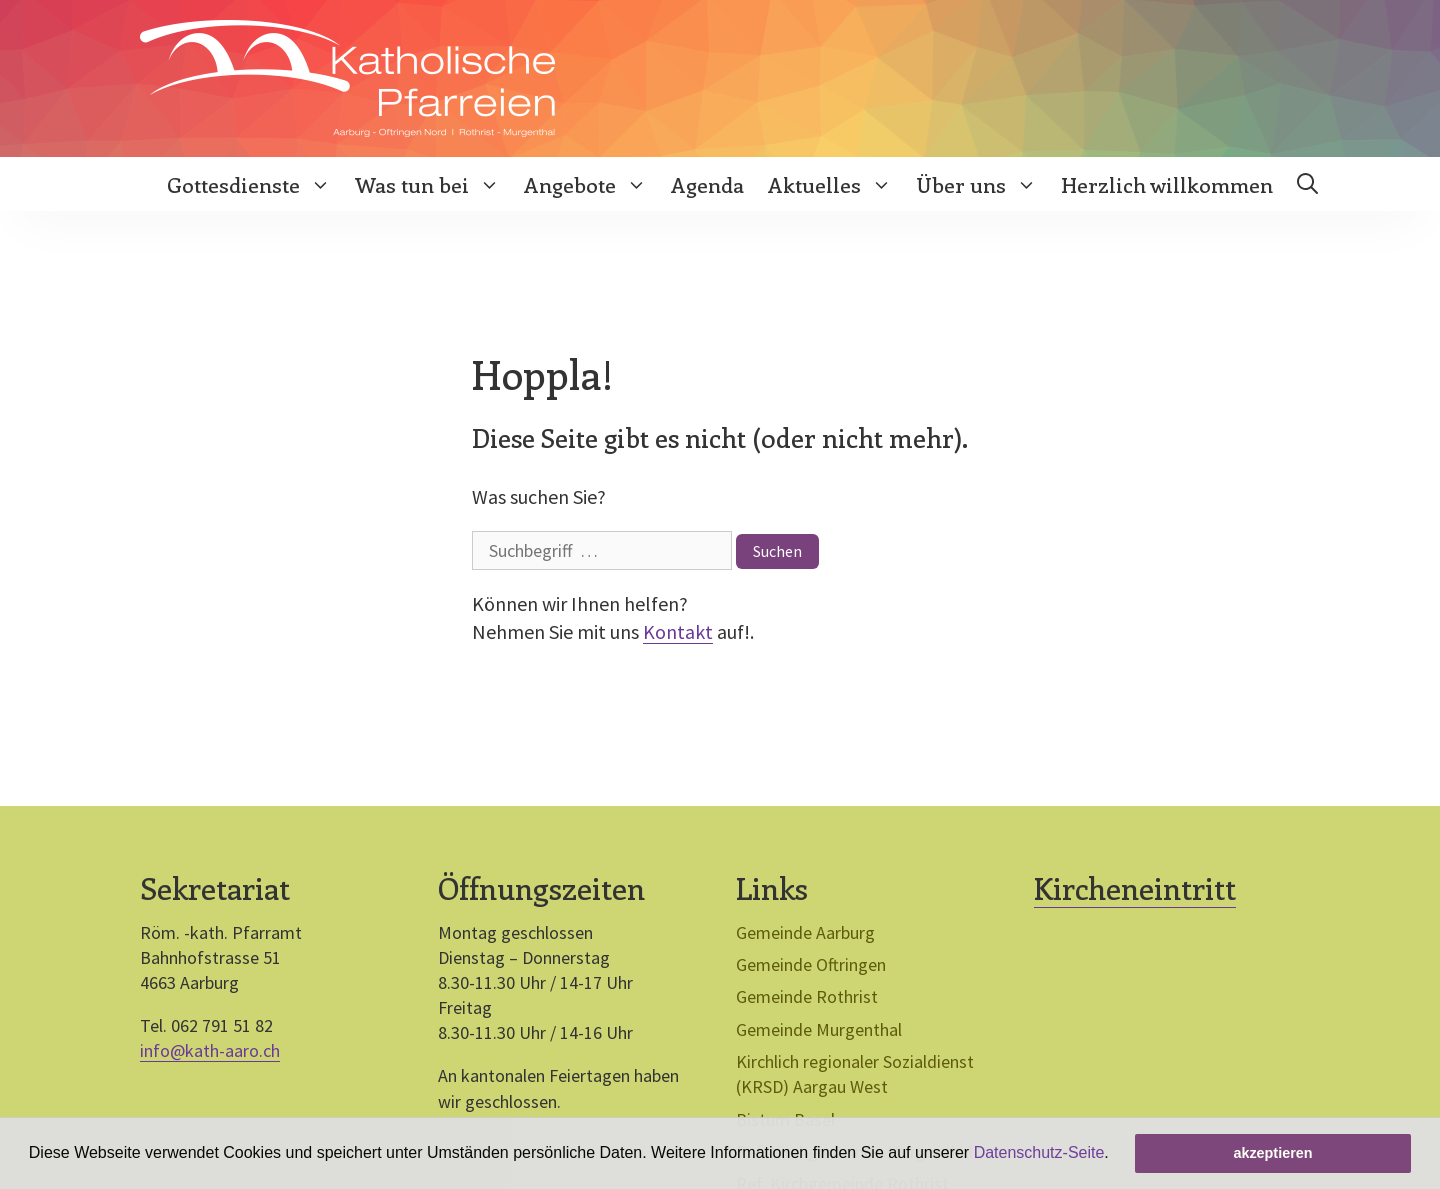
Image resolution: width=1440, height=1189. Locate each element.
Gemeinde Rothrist (807, 996)
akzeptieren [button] (1272, 1153)
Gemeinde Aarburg (805, 932)
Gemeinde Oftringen (811, 964)
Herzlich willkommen (1167, 184)
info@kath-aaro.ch (210, 1050)
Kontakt (678, 631)
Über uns (982, 184)
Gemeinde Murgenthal (819, 1029)
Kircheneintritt (1135, 888)
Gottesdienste (255, 184)
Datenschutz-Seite (1039, 1152)
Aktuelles (836, 184)
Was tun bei (433, 184)
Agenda (707, 184)
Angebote (591, 184)
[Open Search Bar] (1307, 184)
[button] (1116, 1155)
